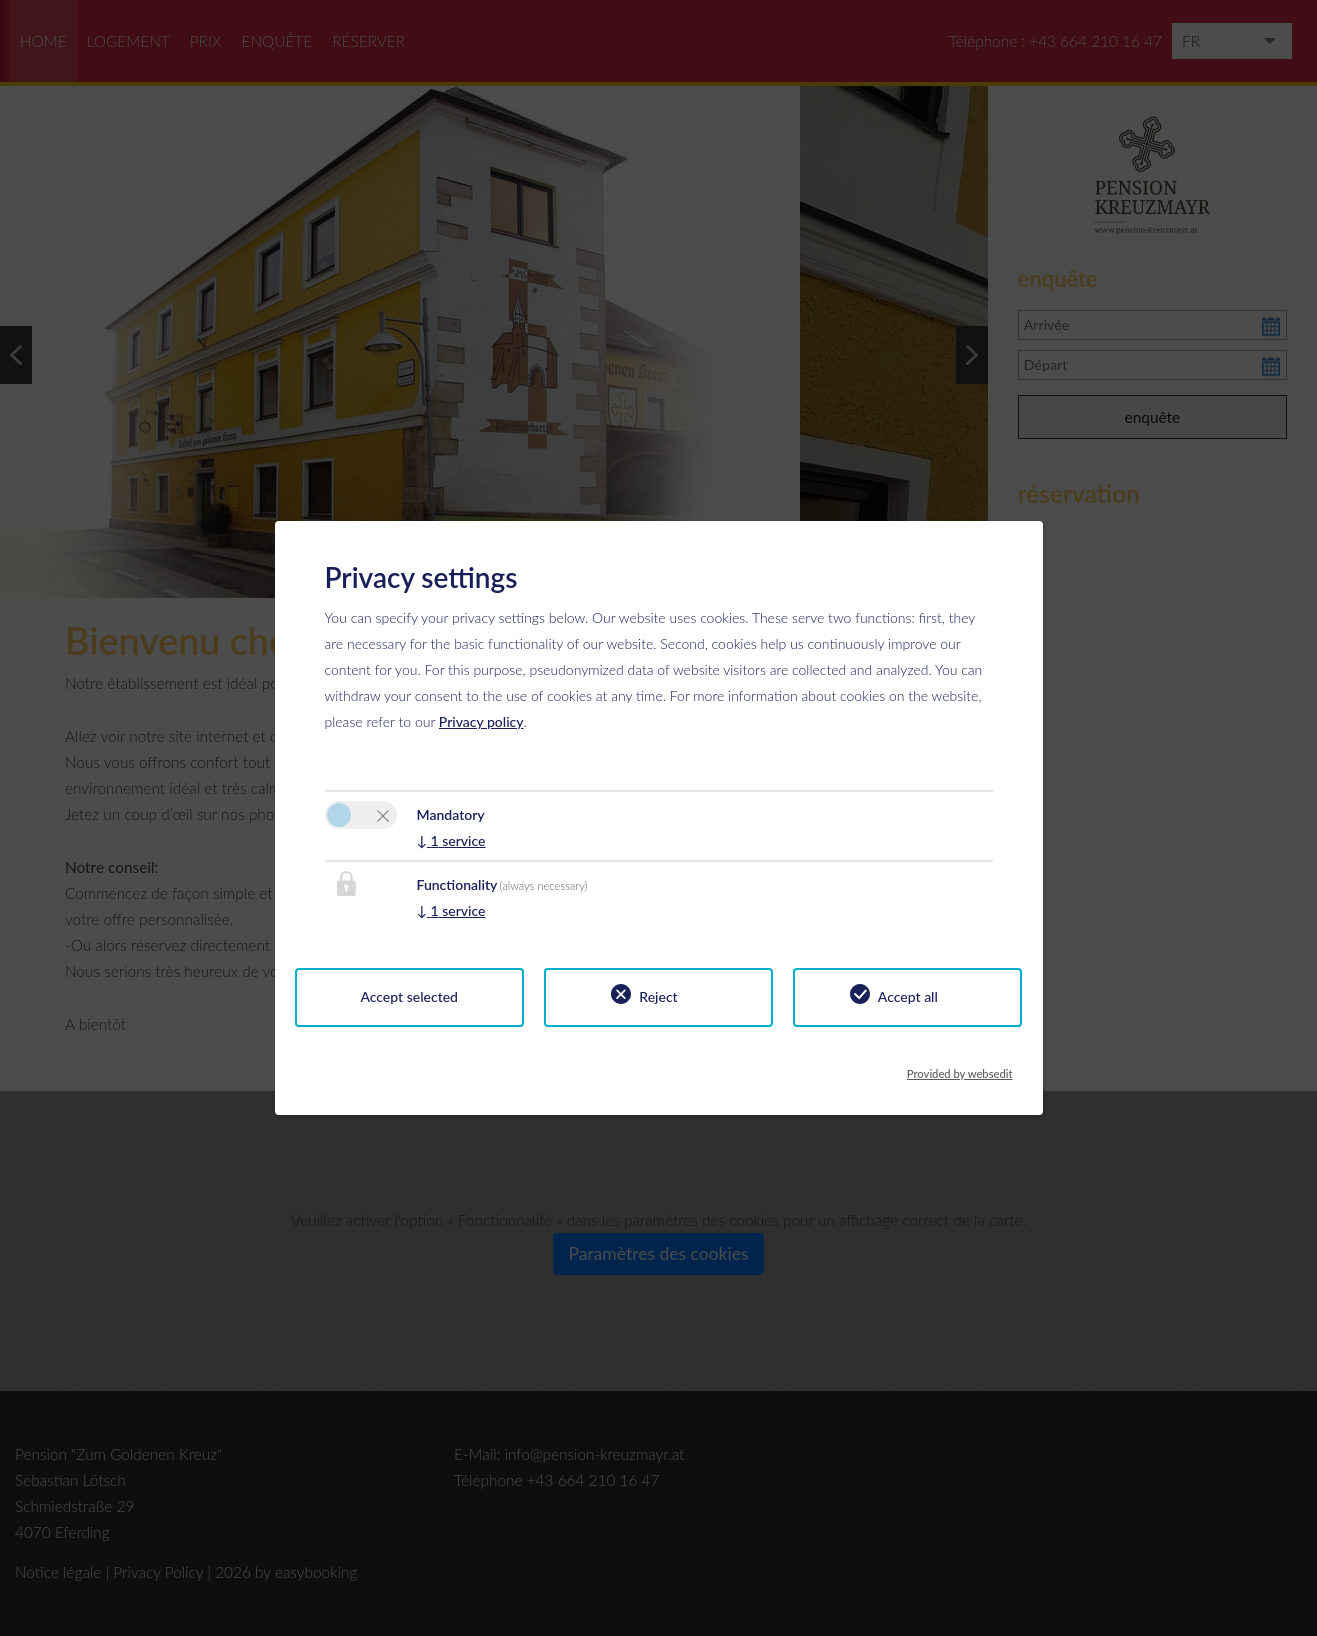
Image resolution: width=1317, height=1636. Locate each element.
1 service (451, 840)
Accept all (908, 996)
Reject (658, 996)
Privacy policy (481, 721)
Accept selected (409, 996)
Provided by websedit (960, 1068)
